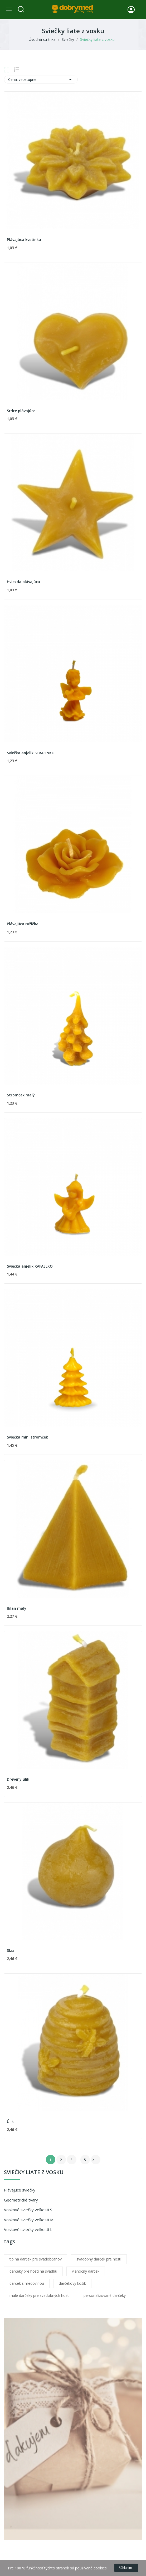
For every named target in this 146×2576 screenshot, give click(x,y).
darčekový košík (72, 2283)
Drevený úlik (18, 1779)
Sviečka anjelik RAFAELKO (30, 1266)
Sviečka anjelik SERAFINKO (31, 752)
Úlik (10, 2121)
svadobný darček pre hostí (98, 2259)
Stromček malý (21, 1094)
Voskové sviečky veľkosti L (28, 2229)
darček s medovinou (26, 2283)
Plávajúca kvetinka (24, 239)
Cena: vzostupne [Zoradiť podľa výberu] (41, 79)
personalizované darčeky (105, 2295)
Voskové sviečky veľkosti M (28, 2219)
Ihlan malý (16, 1608)
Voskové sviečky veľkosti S (28, 2209)
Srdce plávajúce (21, 410)
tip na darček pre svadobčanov (35, 2259)
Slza (10, 1950)
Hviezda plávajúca (23, 581)
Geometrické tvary (21, 2200)
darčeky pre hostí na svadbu (33, 2271)
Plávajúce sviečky (19, 2190)
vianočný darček (85, 2271)
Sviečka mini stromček (27, 1437)
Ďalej (93, 2159)
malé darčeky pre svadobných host (39, 2295)
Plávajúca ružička (22, 923)
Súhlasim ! (126, 2567)
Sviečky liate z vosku (34, 2173)
